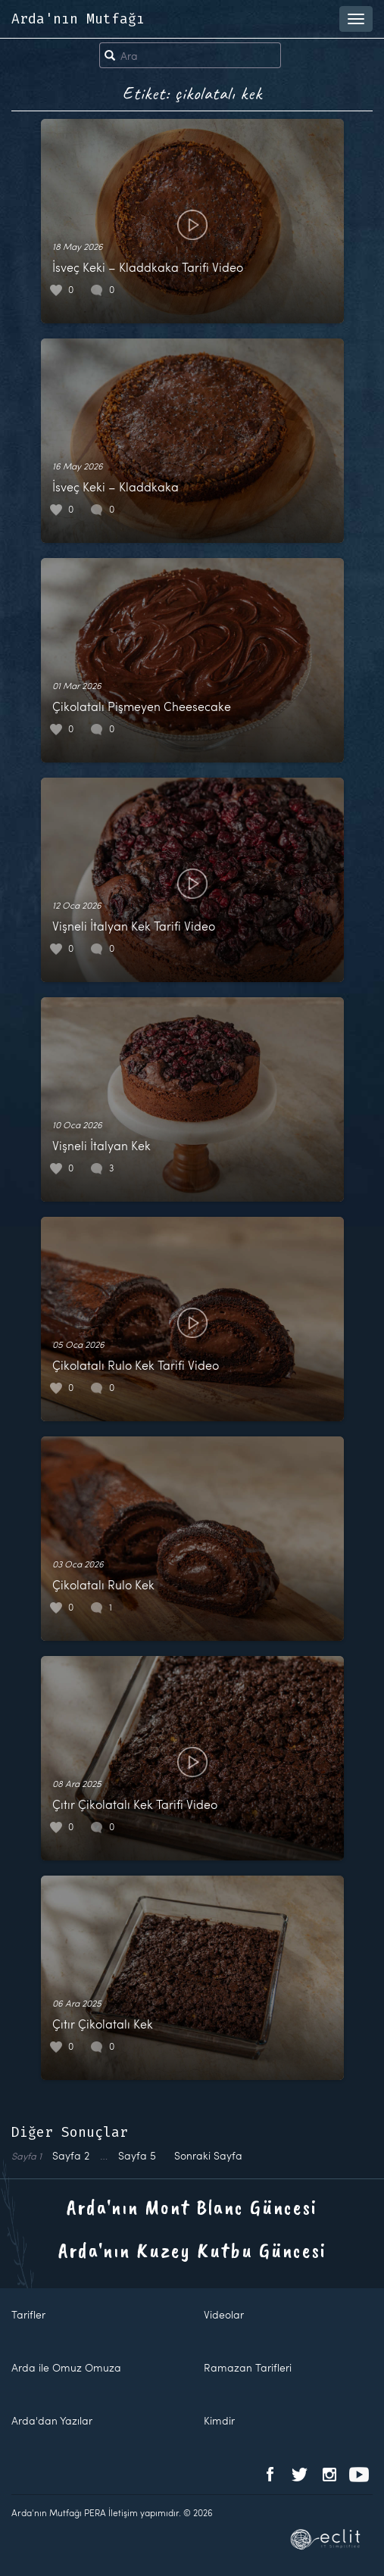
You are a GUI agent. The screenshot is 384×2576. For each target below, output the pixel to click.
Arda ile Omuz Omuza (66, 2367)
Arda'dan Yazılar (51, 2420)
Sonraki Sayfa (208, 2155)
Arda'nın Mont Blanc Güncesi (192, 2207)
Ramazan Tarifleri (248, 2367)
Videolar (224, 2314)
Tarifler (28, 2314)
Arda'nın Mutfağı (78, 19)
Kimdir (219, 2420)
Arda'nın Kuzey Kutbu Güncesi (192, 2250)
